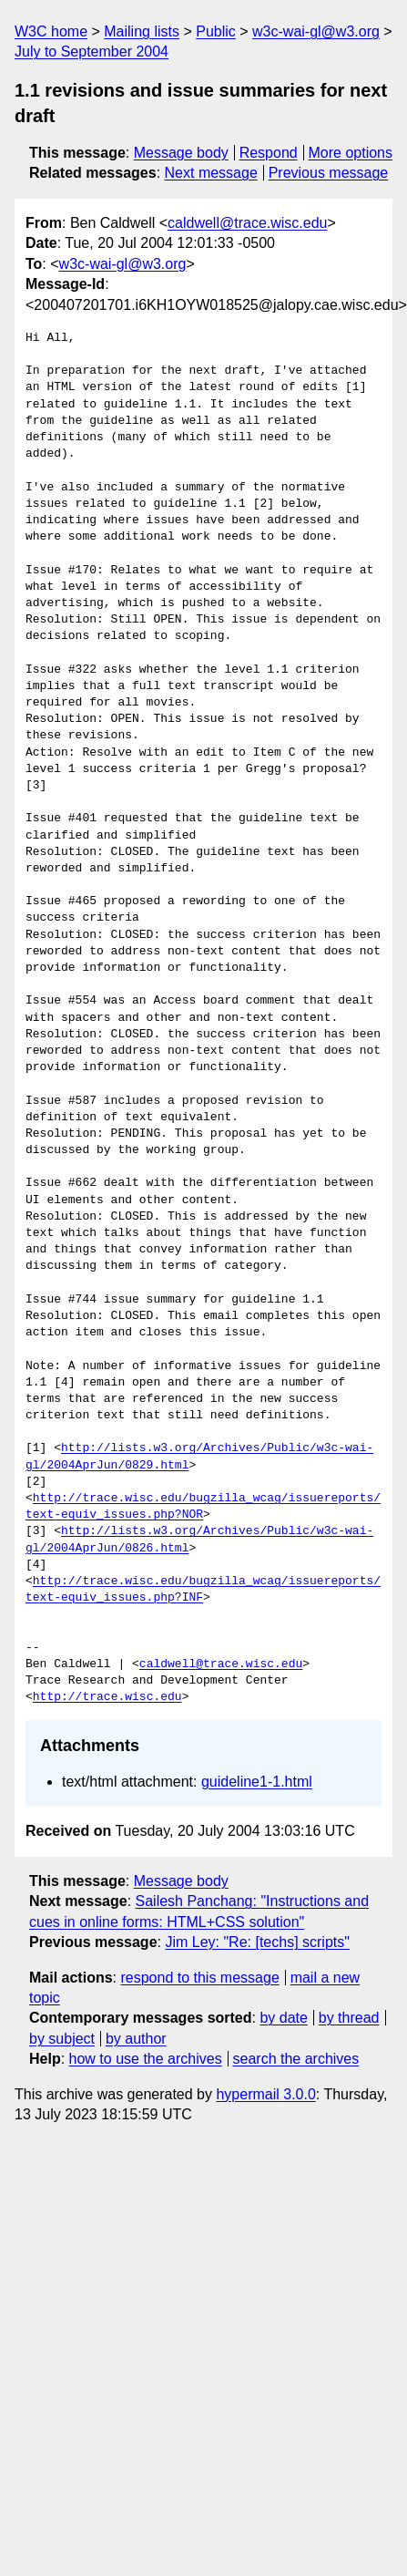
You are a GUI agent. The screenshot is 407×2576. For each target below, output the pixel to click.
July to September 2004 (91, 51)
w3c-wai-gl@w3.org (316, 31)
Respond (268, 152)
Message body (181, 152)
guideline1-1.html (256, 1781)
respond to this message (199, 1977)
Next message (211, 172)
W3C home (51, 31)
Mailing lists (141, 31)
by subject (62, 2038)
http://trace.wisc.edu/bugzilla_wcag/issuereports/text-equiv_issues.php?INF (203, 1589)
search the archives (296, 2058)
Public (216, 31)
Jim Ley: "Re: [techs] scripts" (257, 1942)
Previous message (329, 172)
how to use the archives (145, 2058)
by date (283, 2017)
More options (351, 152)
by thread (349, 2017)
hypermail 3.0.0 (265, 2094)
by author (136, 2038)
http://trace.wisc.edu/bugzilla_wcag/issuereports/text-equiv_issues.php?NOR (203, 1506)
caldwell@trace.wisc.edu (247, 223)
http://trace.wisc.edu (107, 1697)
